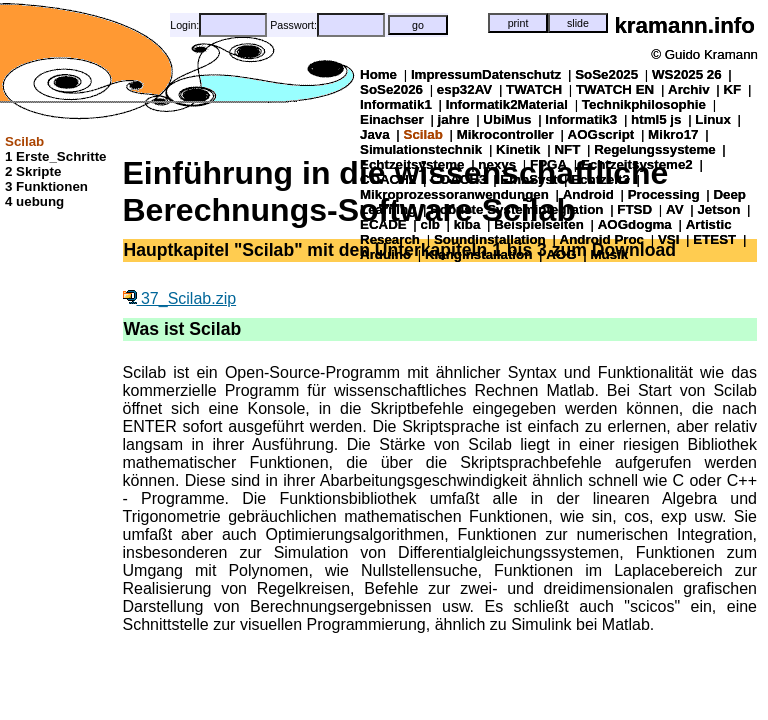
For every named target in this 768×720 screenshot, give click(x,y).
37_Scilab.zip (180, 298)
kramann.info (684, 25)
